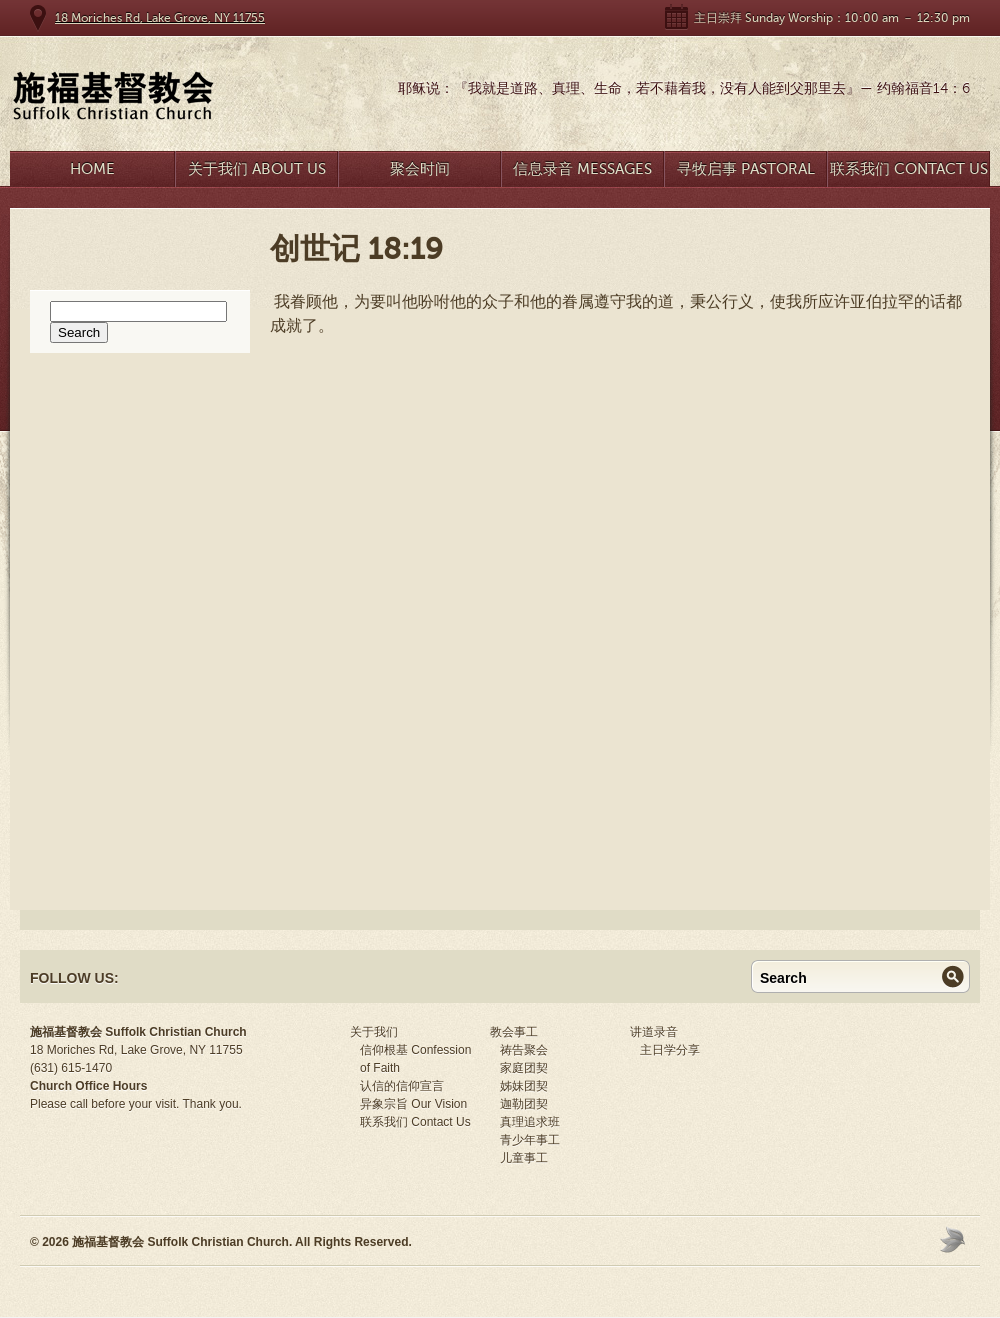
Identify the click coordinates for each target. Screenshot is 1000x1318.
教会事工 (514, 1032)
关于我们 (374, 1032)
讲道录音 (654, 1032)
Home (92, 169)
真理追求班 (530, 1122)
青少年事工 (530, 1140)
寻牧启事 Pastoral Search (746, 173)
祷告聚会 (524, 1050)
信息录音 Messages (582, 169)
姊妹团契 (524, 1086)
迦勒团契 (524, 1104)
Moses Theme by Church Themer (955, 1239)
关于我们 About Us (257, 169)
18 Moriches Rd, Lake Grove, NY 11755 (160, 18)
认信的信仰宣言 (402, 1086)
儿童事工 (524, 1158)
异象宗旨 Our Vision (413, 1104)
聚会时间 (420, 169)
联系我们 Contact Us (909, 169)
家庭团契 (524, 1068)
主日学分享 (670, 1050)
